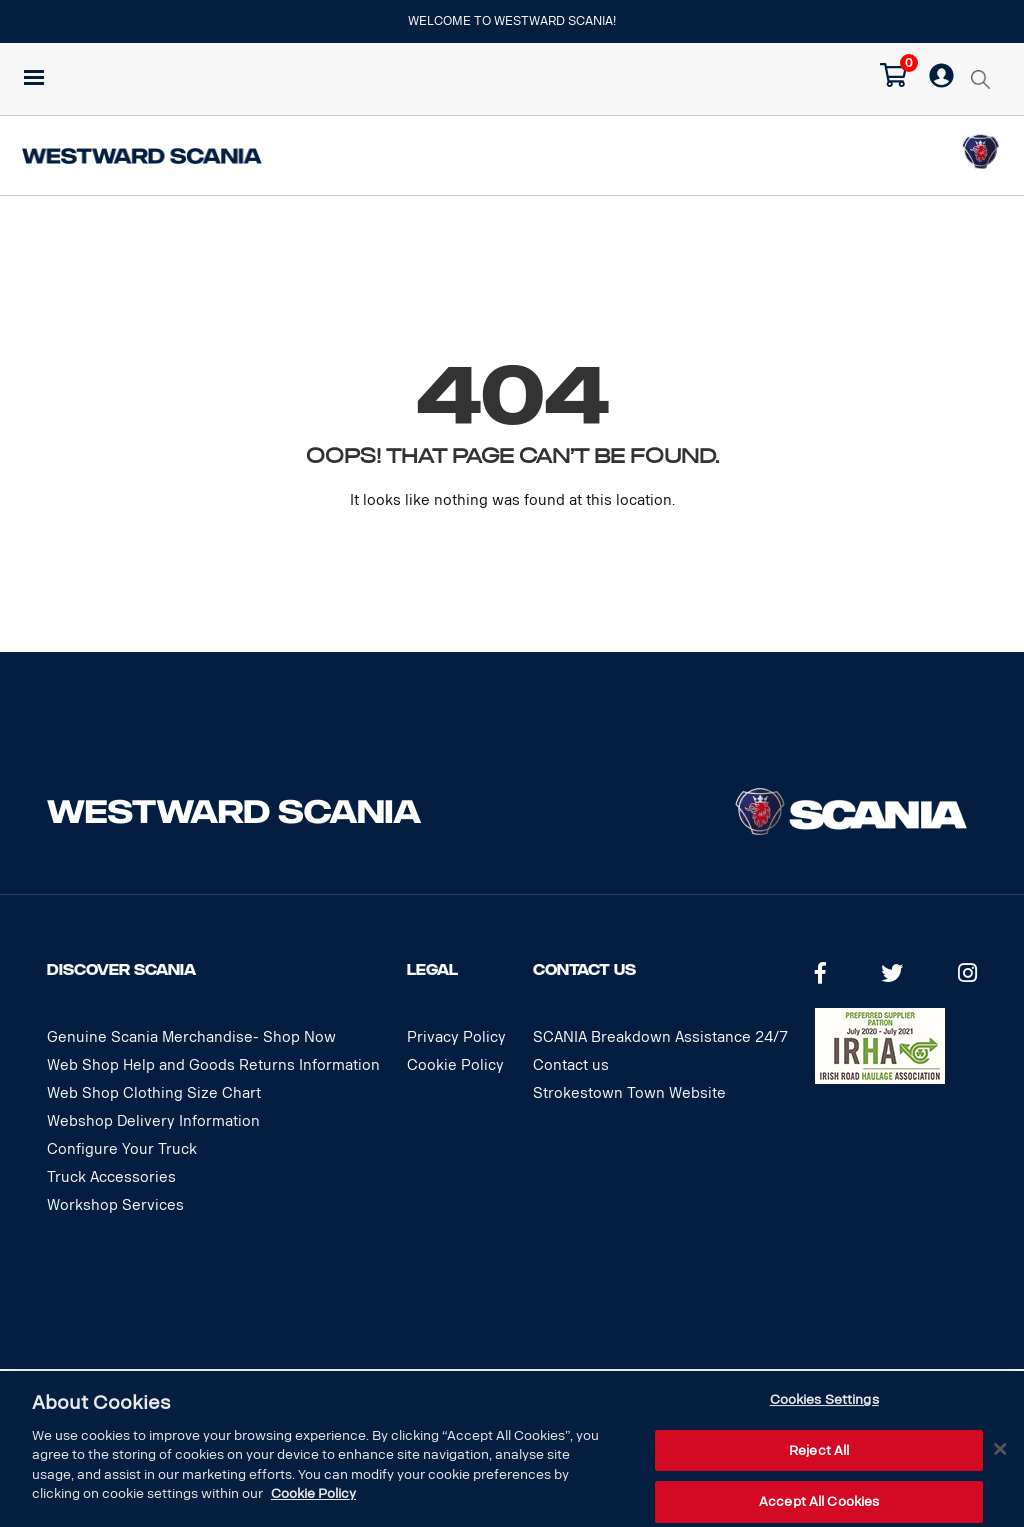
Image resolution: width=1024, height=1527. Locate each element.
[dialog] (512, 1449)
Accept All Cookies (819, 1501)
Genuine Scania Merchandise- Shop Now (191, 1037)
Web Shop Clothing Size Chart (154, 1093)
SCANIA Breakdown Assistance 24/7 (660, 1037)
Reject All (819, 1450)
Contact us (571, 1065)
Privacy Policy (456, 1037)
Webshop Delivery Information (153, 1121)
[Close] (1000, 1449)
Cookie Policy (455, 1065)
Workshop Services (115, 1205)
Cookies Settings (824, 1399)
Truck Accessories (111, 1177)
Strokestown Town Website (629, 1093)
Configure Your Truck (122, 1149)
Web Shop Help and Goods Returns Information (213, 1065)
